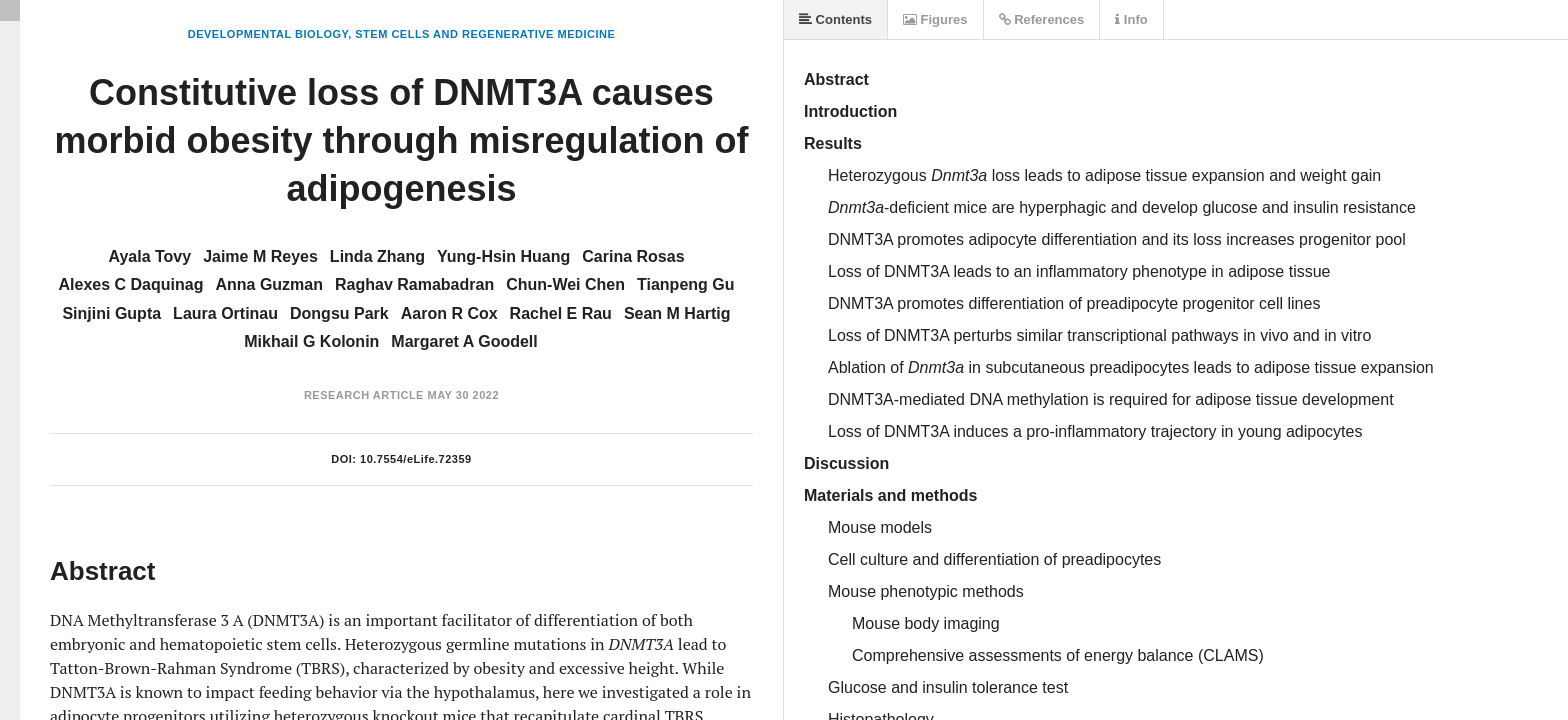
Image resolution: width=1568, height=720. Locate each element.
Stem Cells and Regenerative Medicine (485, 34)
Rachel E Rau (561, 313)
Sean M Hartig (677, 313)
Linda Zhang (377, 256)
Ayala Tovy (149, 256)
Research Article (364, 395)
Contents (835, 19)
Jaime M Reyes (260, 256)
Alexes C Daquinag (131, 284)
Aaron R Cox (449, 313)
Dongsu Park (339, 313)
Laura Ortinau (225, 313)
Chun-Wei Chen (565, 284)
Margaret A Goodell (464, 341)
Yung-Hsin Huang (503, 256)
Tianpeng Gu (685, 284)
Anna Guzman (269, 284)
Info (1131, 19)
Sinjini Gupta (111, 313)
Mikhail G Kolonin (311, 341)
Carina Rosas (633, 256)
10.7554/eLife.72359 (416, 459)
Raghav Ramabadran (414, 284)
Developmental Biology (268, 34)
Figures (935, 19)
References (1042, 19)
